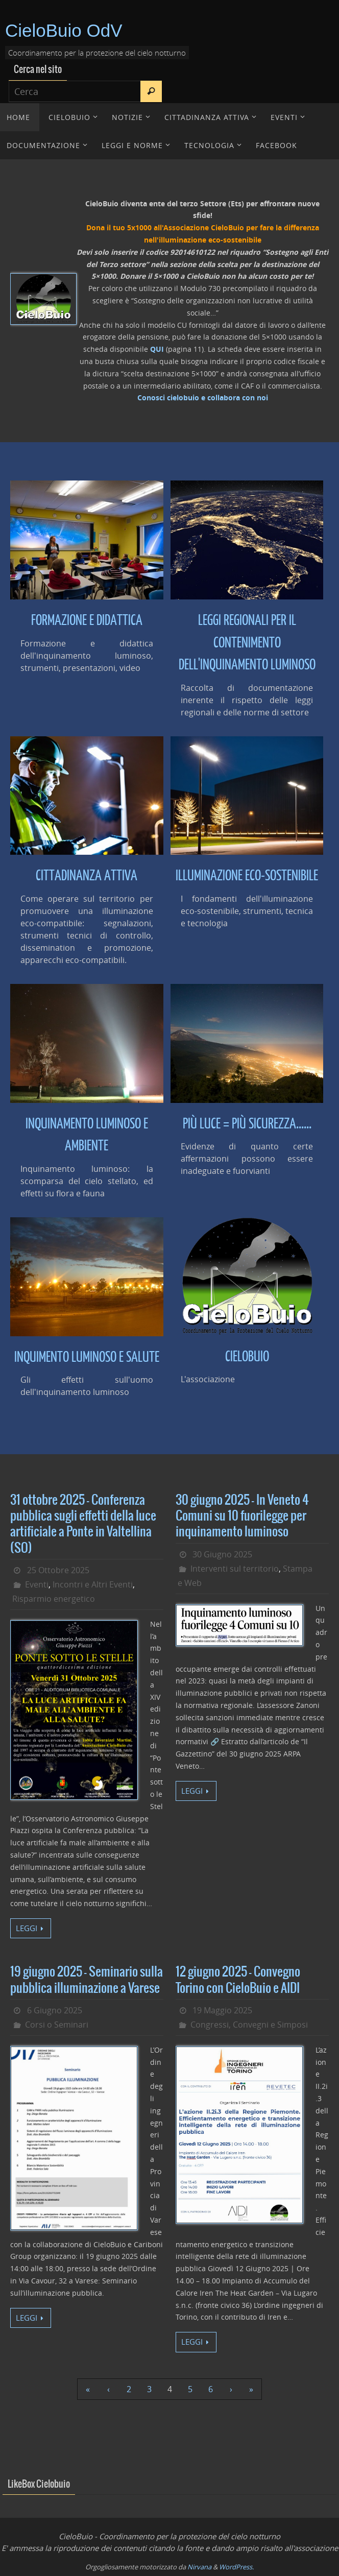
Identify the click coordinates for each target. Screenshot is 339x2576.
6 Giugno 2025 (54, 2010)
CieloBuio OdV (64, 30)
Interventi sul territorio (234, 1568)
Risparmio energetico (53, 1598)
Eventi (37, 1584)
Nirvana (199, 2566)
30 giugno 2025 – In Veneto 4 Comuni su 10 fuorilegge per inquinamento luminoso (242, 1516)
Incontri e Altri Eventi (93, 1584)
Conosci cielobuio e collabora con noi (202, 397)
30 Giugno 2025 (222, 1554)
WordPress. (236, 2566)
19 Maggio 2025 (222, 2010)
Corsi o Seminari (56, 2024)
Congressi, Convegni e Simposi (249, 2024)
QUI (157, 349)
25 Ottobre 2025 (58, 1570)
